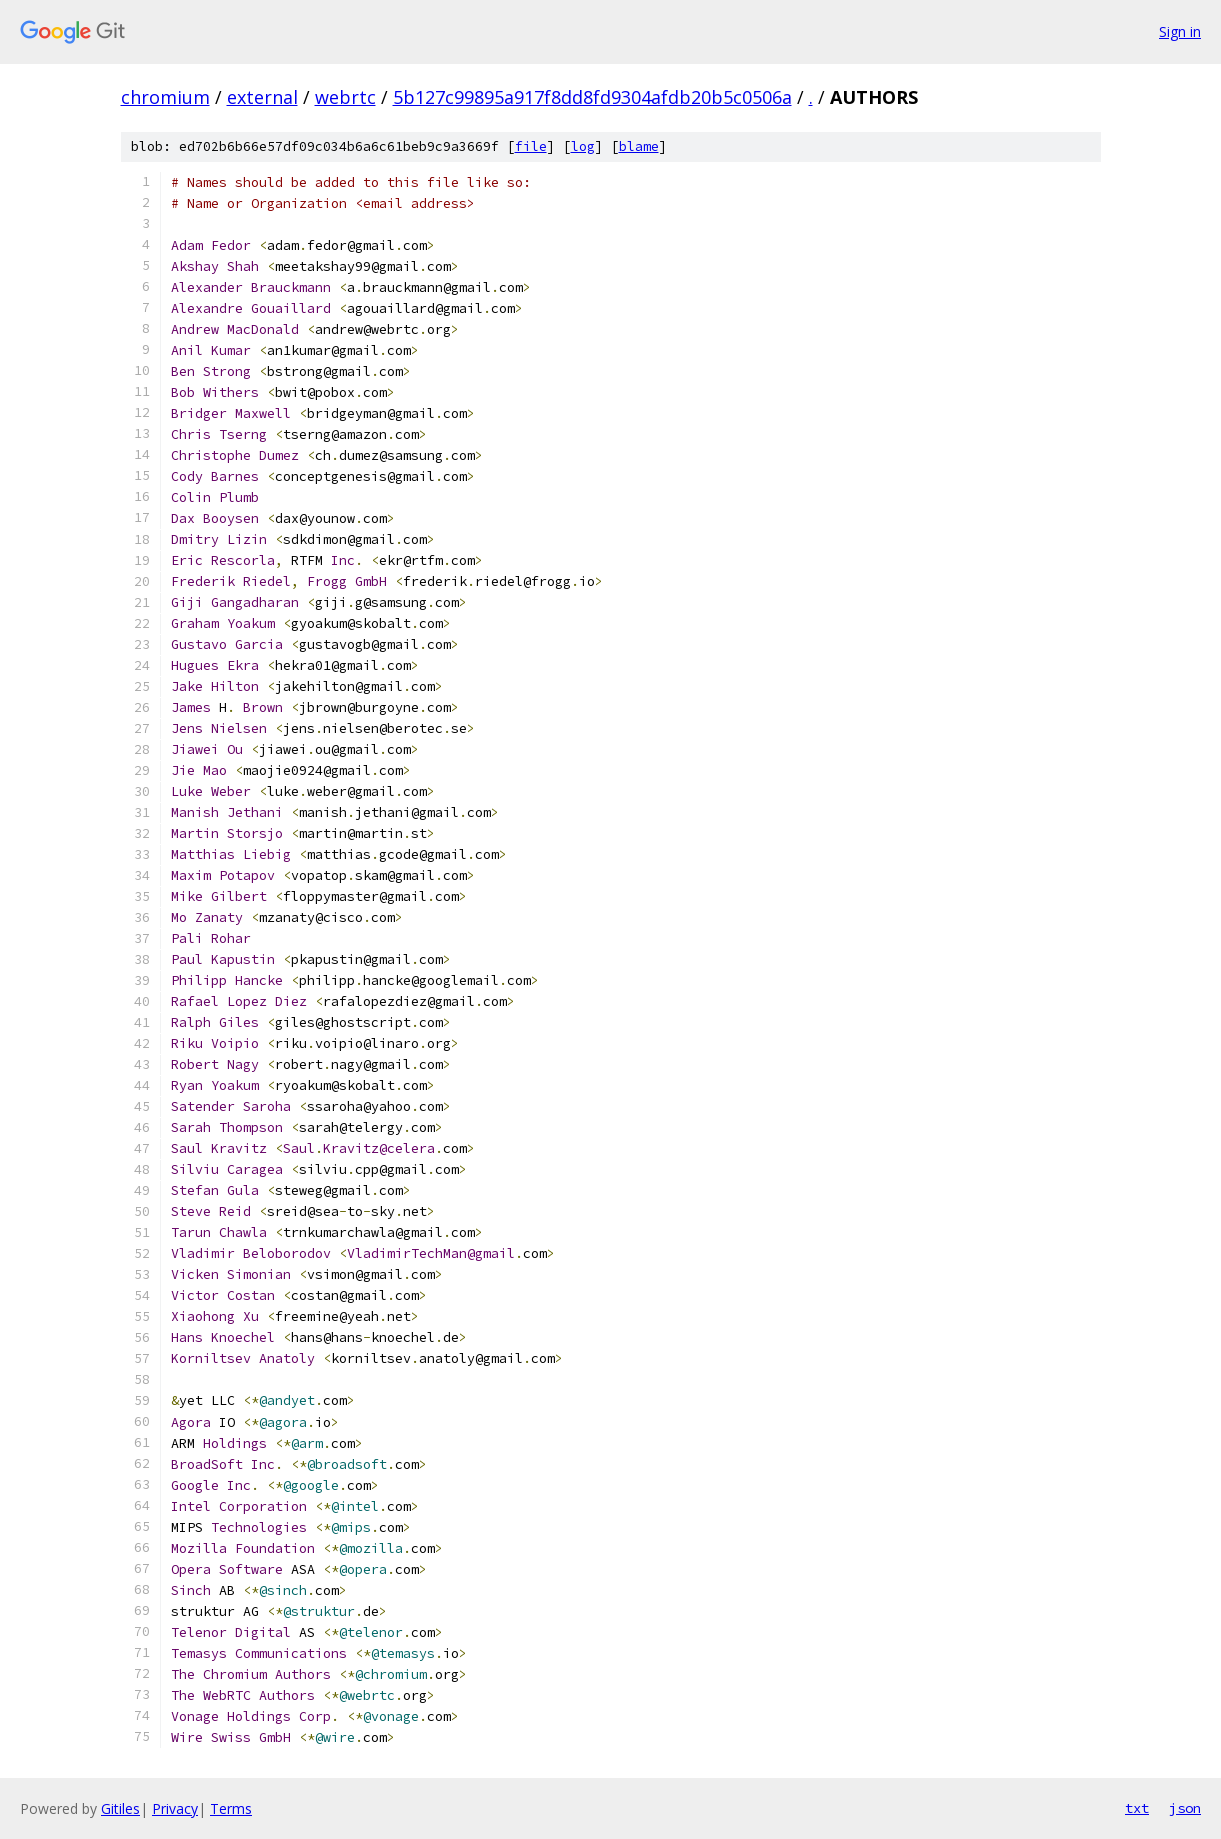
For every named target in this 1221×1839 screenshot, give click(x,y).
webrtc (345, 97)
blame (639, 146)
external (262, 97)
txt (1137, 1808)
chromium (165, 97)
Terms (231, 1808)
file (531, 146)
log (583, 146)
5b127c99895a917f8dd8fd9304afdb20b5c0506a (592, 97)
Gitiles (120, 1808)
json (1185, 1808)
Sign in (1180, 31)
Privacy (175, 1808)
